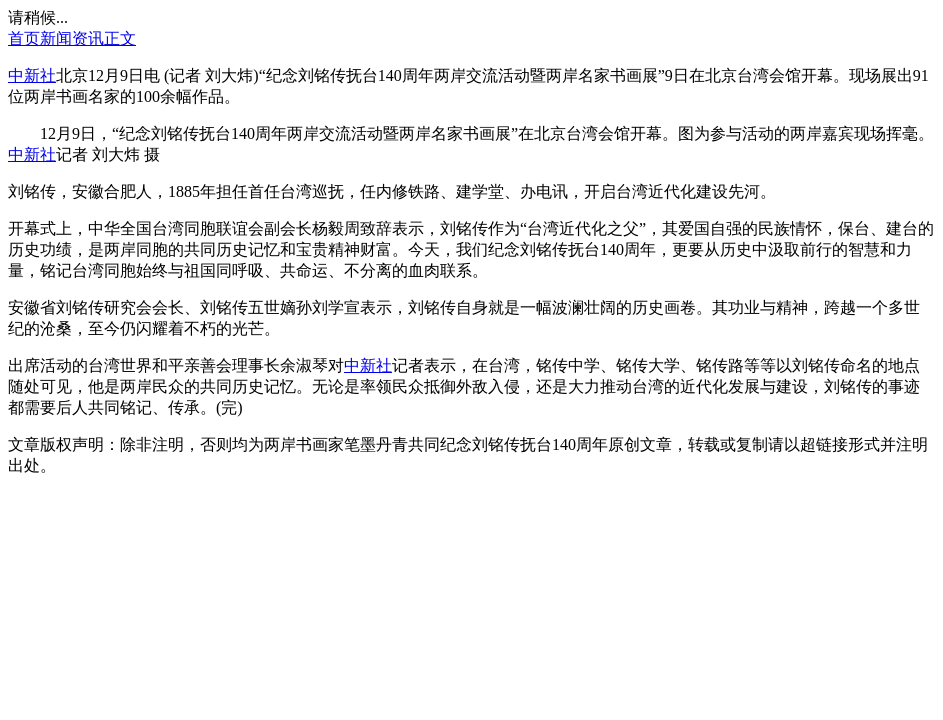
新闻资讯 (72, 38)
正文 (120, 38)
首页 (24, 38)
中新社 (32, 75)
